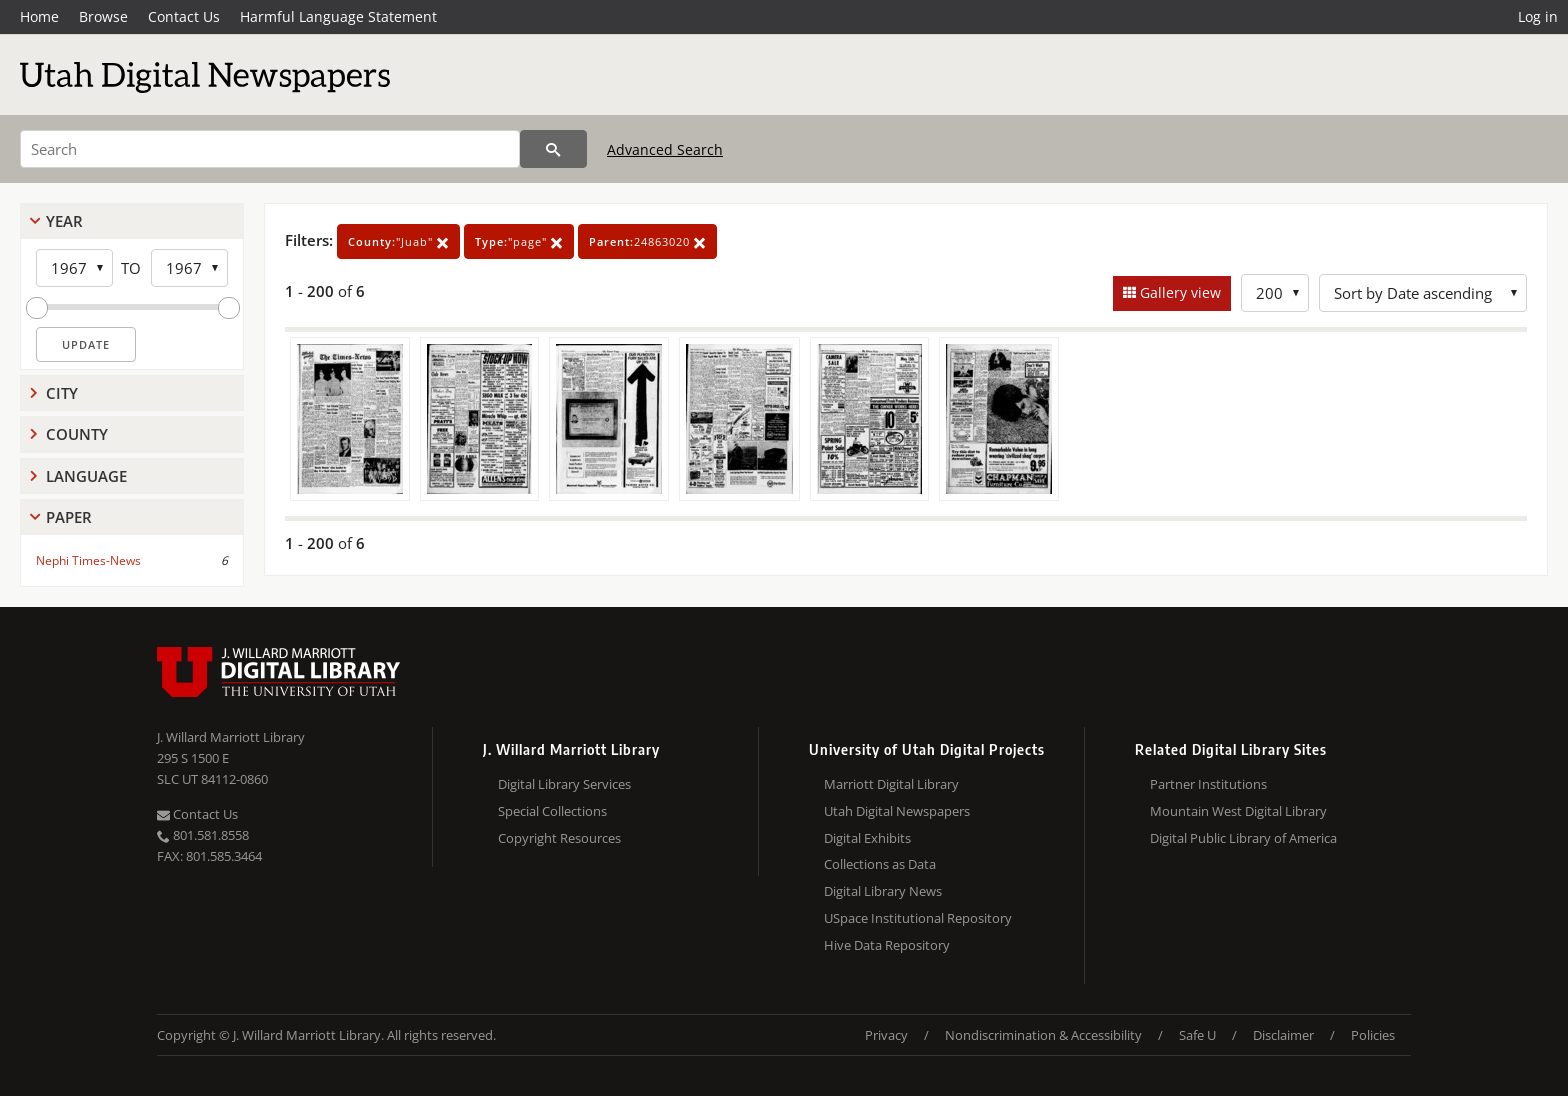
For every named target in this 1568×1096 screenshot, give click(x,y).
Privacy (886, 1035)
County (77, 434)
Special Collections (552, 811)
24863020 (647, 241)
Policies (1373, 1035)
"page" (519, 241)
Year (64, 221)
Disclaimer (1283, 1035)
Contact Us (184, 16)
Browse (103, 16)
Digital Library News (883, 891)
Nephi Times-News (88, 560)
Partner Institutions (1208, 784)
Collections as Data (880, 864)
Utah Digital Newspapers (897, 811)
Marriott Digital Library (891, 784)
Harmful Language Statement (338, 16)
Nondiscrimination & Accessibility (1043, 1035)
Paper (69, 517)
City (62, 393)
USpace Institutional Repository (918, 918)
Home (39, 16)
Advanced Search (665, 149)
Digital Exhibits (867, 838)
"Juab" (398, 241)
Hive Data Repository (887, 945)
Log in (1538, 16)
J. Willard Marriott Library (231, 737)
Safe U (1197, 1035)
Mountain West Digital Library (1238, 811)
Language (86, 476)
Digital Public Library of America (1243, 838)
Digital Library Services (564, 784)
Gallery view (1178, 292)
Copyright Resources (559, 838)
